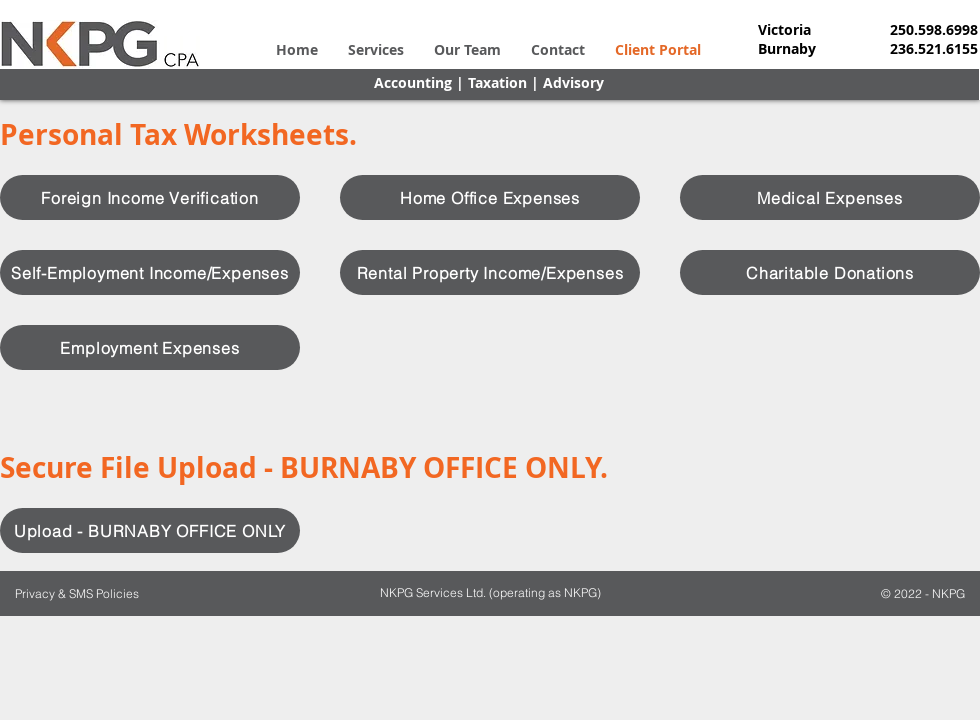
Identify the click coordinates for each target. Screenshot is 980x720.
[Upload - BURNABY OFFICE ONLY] (150, 530)
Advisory (573, 82)
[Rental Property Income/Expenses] (490, 272)
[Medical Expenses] (830, 197)
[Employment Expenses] (150, 347)
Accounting (413, 82)
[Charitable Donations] (830, 272)
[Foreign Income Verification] (150, 197)
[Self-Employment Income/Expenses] (150, 272)
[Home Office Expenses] (490, 197)
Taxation (497, 82)
